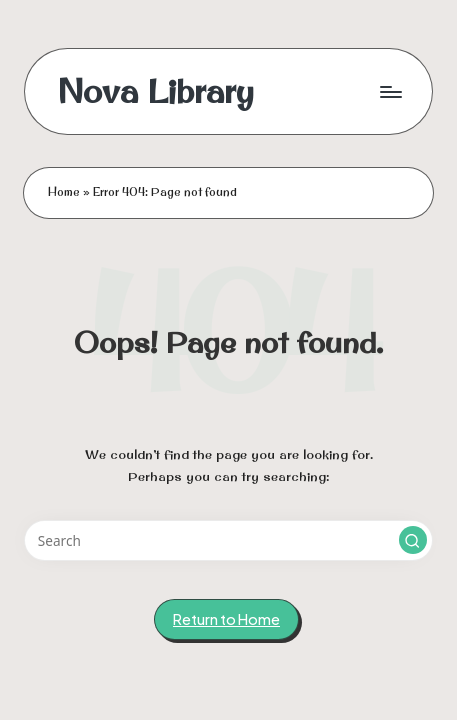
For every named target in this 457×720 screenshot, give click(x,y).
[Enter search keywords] (228, 541)
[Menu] (390, 91)
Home (64, 192)
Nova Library (155, 91)
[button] (413, 540)
